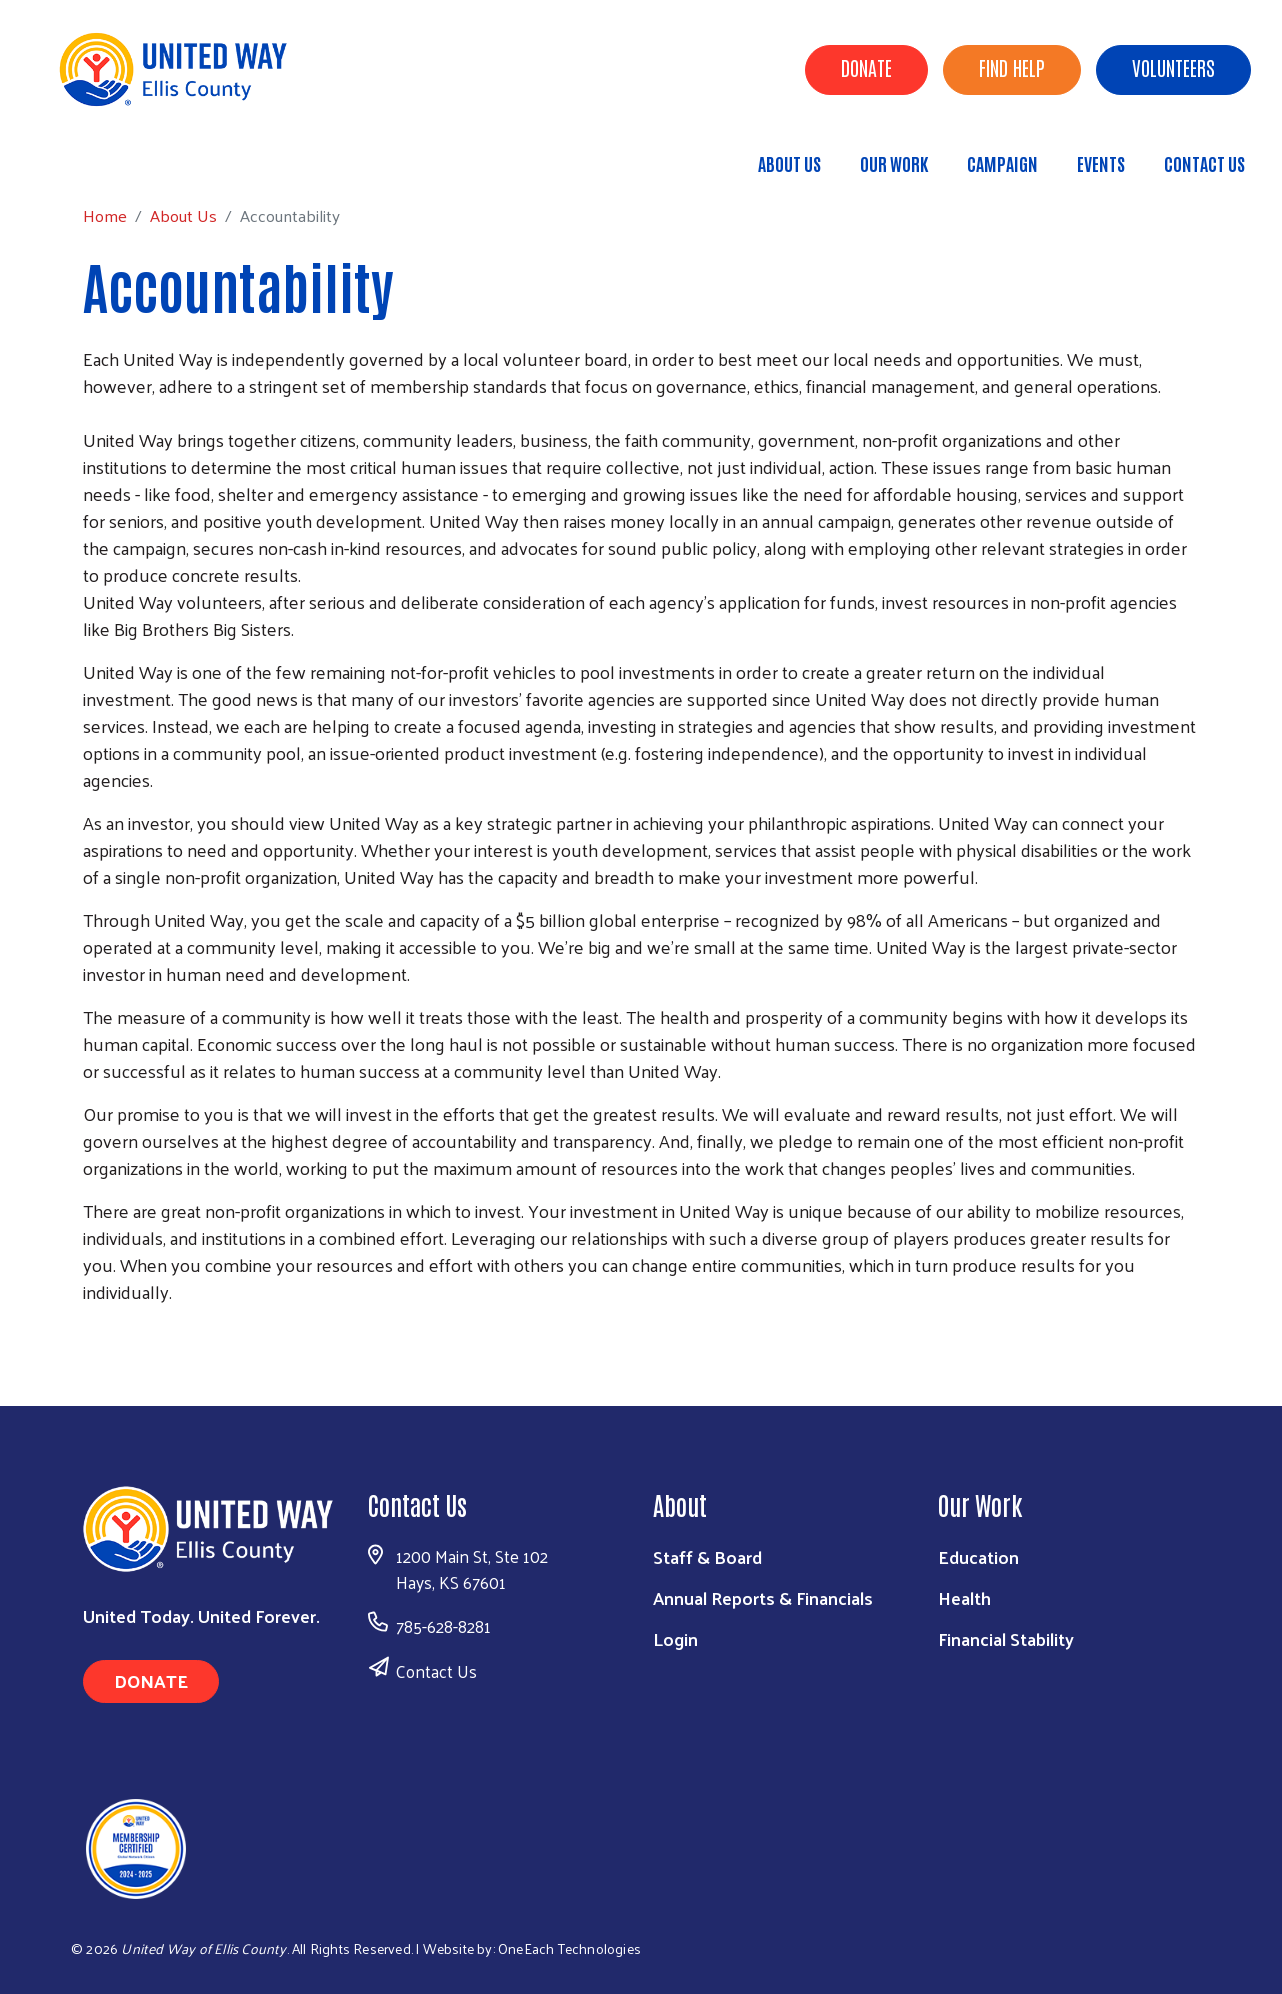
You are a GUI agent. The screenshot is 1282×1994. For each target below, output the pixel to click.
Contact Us (1204, 163)
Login (675, 1638)
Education (978, 1556)
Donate (866, 67)
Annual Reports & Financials (763, 1597)
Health (964, 1597)
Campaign (1002, 163)
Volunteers (1173, 67)
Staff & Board (707, 1556)
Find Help (1012, 67)
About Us (789, 163)
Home (117, 154)
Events (1101, 163)
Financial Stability (1006, 1638)
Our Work (894, 163)
